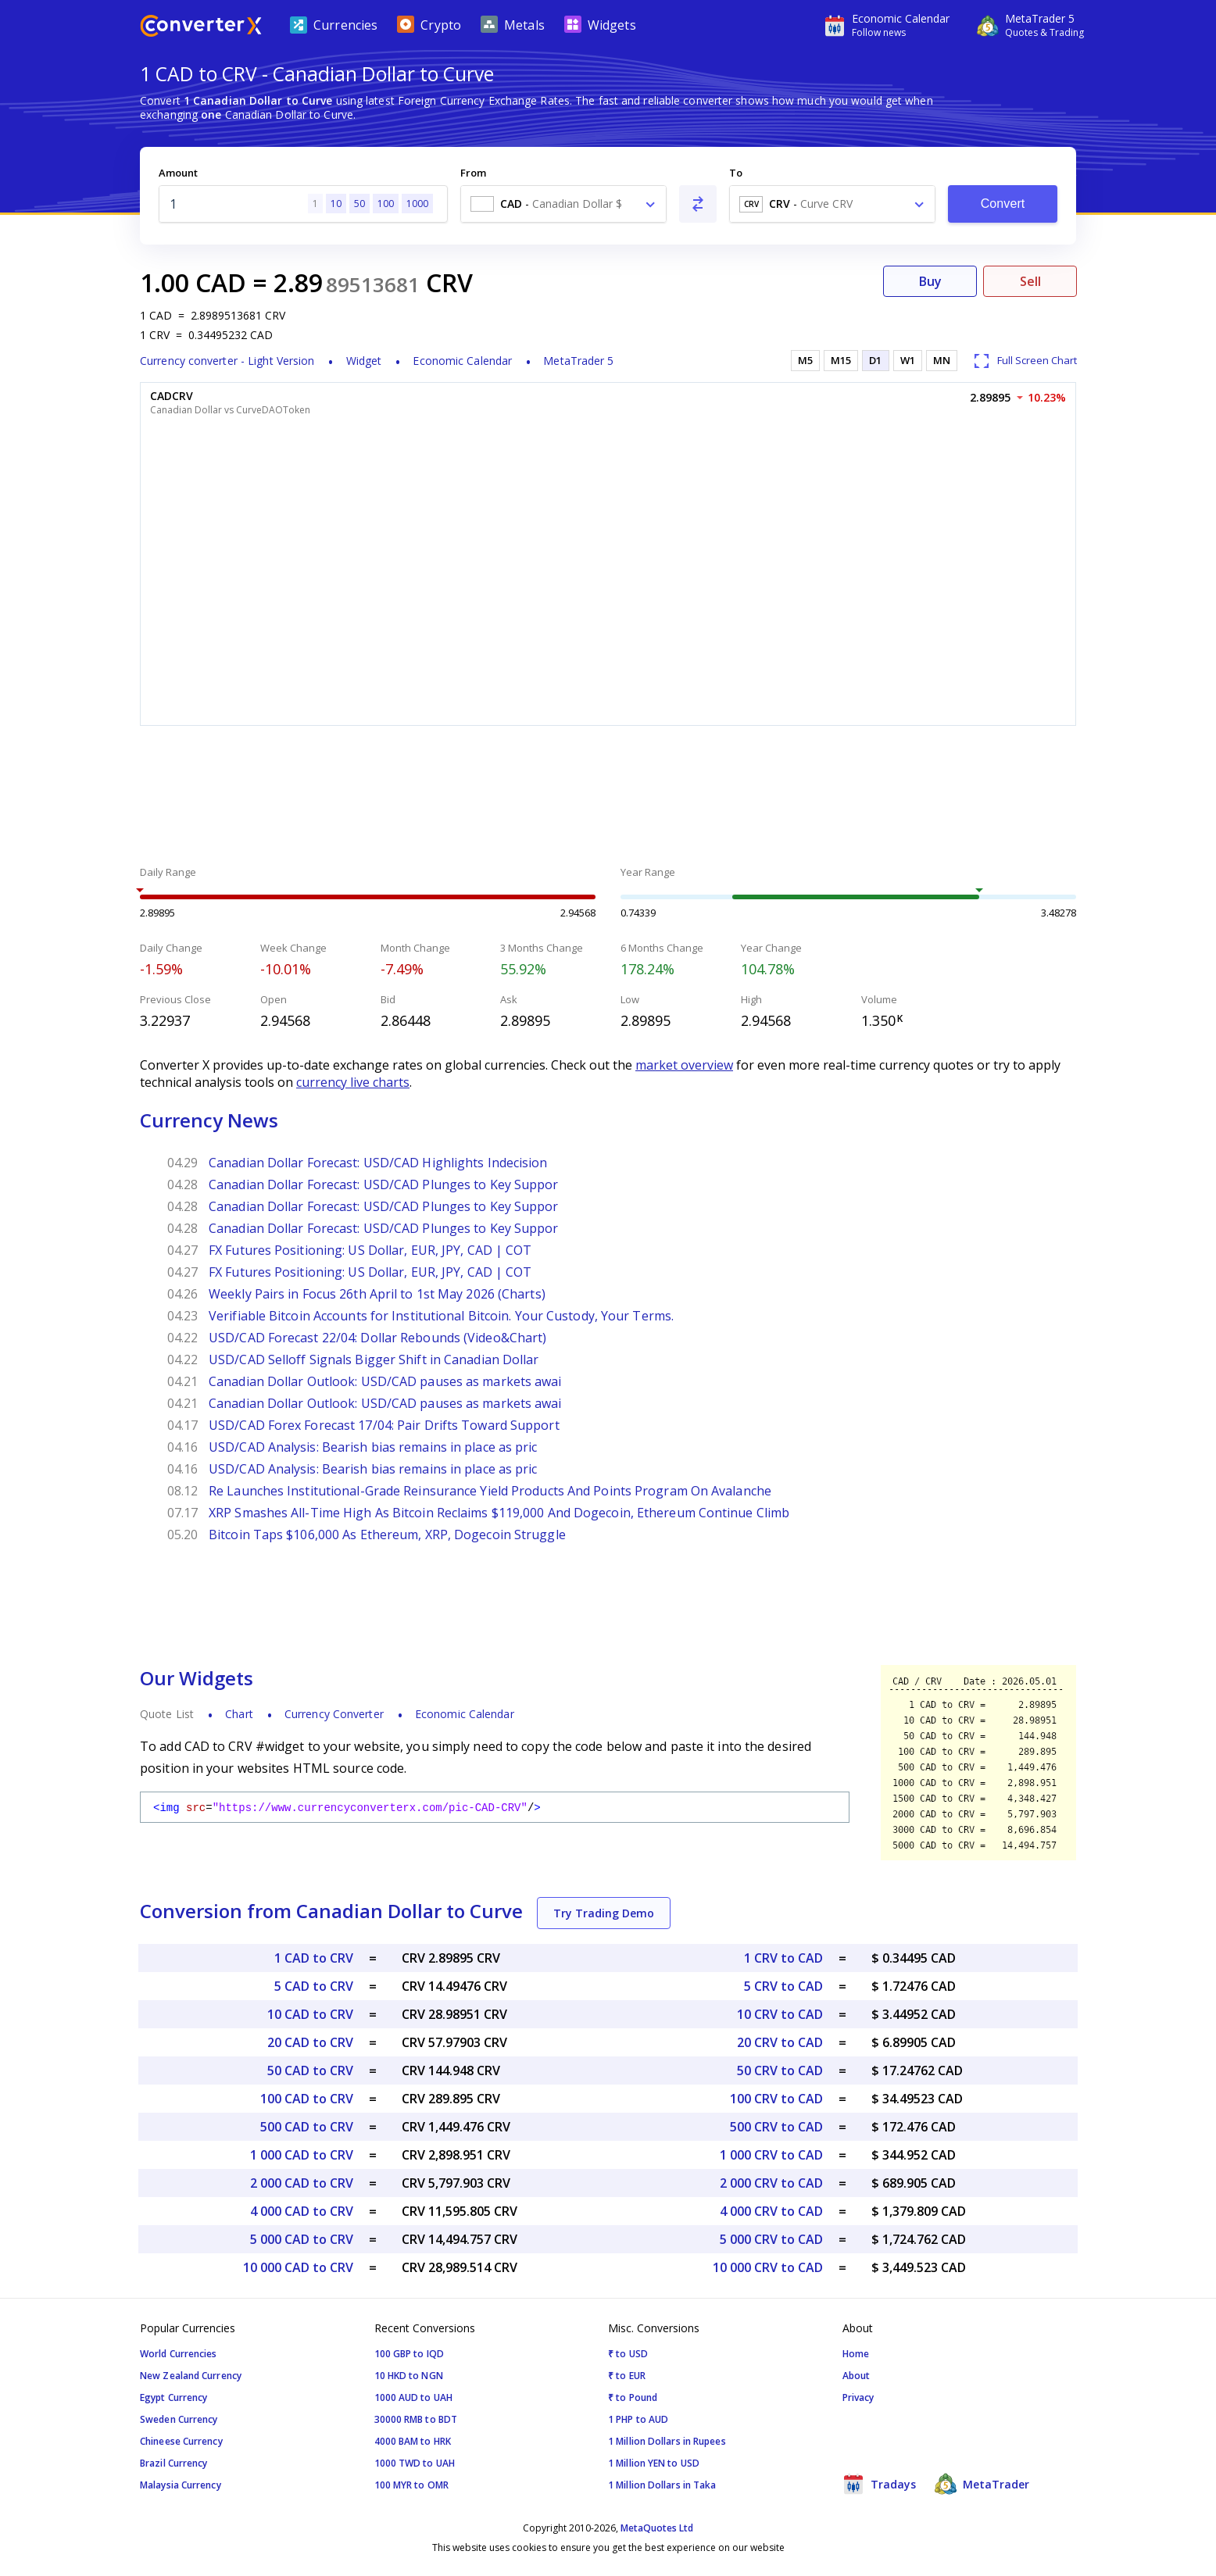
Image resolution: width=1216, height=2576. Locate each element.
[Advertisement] (608, 798)
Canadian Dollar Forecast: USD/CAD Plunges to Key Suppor (384, 1184)
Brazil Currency (174, 2463)
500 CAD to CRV (306, 2126)
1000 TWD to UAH (415, 2463)
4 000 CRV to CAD (771, 2211)
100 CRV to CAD (776, 2098)
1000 (417, 203)
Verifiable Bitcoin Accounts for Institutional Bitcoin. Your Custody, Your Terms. (441, 1315)
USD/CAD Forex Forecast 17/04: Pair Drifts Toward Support (384, 1425)
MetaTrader (982, 2484)
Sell (1030, 281)
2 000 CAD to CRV (301, 2183)
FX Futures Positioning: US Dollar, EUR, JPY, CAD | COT (370, 1250)
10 (336, 203)
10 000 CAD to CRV (298, 2267)
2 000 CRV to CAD (771, 2183)
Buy (930, 281)
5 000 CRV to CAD (771, 2239)
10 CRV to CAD (780, 2014)
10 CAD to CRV (310, 2014)
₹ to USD (628, 2353)
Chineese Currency (181, 2441)
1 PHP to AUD (638, 2419)
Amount (178, 173)
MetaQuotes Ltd (657, 2528)
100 (385, 203)
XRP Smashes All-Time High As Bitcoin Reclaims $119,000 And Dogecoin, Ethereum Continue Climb (499, 1512)
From (473, 173)
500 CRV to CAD (776, 2126)
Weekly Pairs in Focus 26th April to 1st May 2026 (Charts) (377, 1293)
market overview (684, 1065)
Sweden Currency (179, 2419)
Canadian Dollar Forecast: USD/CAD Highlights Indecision (378, 1162)
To (735, 173)
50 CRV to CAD (780, 2070)
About (856, 2375)
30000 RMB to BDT (416, 2419)
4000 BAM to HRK (413, 2441)
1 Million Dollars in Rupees (667, 2441)
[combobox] (563, 204)
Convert (1003, 203)
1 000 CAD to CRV (301, 2154)
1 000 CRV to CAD (771, 2154)
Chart (239, 1713)
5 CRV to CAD (783, 1986)
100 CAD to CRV (306, 2098)
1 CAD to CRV (313, 1958)
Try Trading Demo (603, 1913)
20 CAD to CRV (310, 2042)
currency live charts (353, 1082)
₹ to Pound (632, 2397)
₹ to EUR (627, 2375)
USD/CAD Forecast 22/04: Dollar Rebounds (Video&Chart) (377, 1337)
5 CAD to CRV (313, 1986)
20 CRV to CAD (780, 2042)
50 (359, 203)
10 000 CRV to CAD (768, 2267)
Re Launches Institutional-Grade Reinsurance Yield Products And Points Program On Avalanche (490, 1490)
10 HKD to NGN (408, 2375)
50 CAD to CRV (310, 2070)
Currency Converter (334, 1713)
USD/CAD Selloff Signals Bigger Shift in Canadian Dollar (374, 1359)
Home (855, 2353)
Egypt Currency (173, 2397)
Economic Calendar (462, 360)
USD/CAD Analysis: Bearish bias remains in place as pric (373, 1447)
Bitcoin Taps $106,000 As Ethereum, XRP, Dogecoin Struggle (387, 1534)
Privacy (858, 2397)
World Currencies (178, 2353)
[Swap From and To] (698, 204)
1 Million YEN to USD (653, 2463)
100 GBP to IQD (409, 2353)
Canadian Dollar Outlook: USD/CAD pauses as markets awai (385, 1381)
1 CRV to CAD (783, 1958)
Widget (364, 360)
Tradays (879, 2484)
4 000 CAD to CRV (301, 2211)
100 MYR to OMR (411, 2485)
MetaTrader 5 (578, 360)
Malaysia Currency (180, 2485)
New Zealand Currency (190, 2375)
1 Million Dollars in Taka (662, 2485)
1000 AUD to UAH (413, 2397)
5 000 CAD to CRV (301, 2239)
